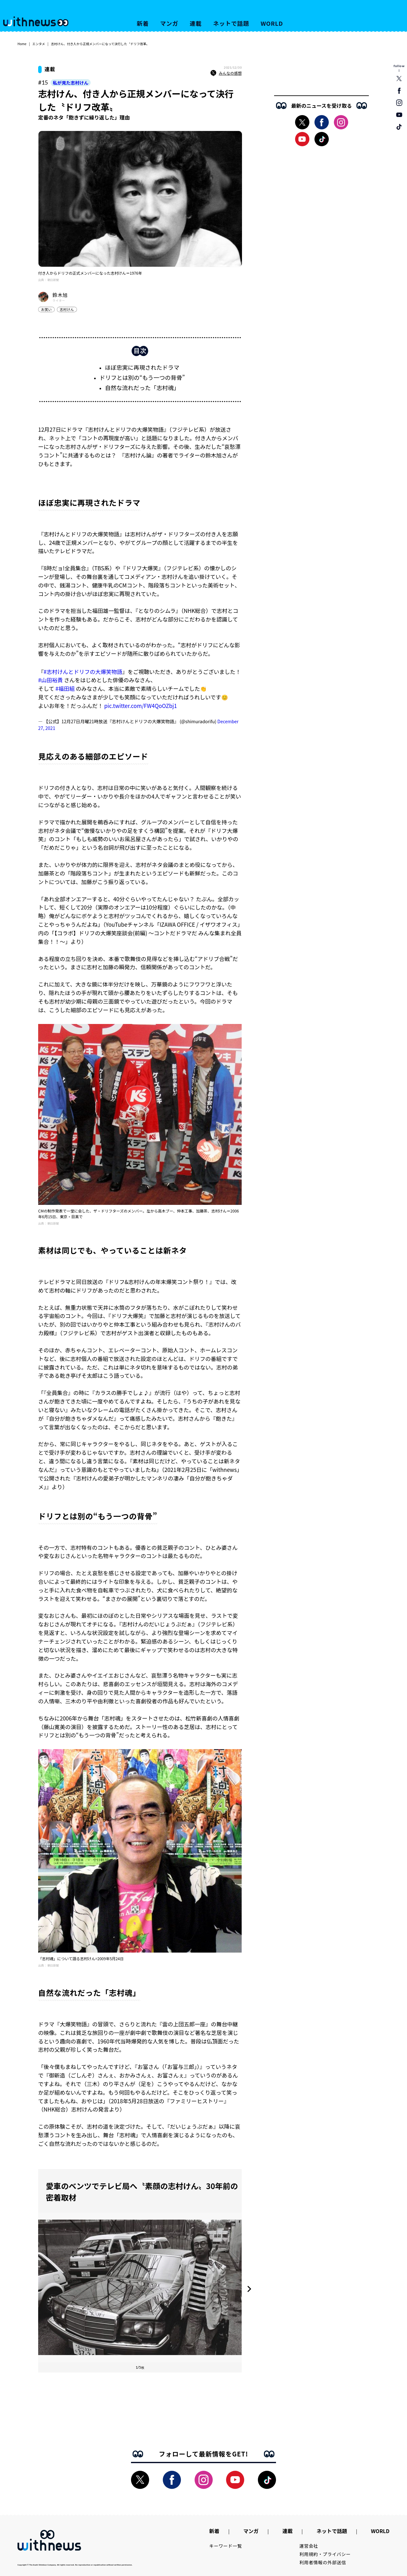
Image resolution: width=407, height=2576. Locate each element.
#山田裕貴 (50, 680)
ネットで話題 (231, 23)
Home (21, 43)
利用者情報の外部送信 (323, 2562)
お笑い (46, 309)
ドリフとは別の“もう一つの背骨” (142, 377)
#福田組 (64, 688)
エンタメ (38, 43)
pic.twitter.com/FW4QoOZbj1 (140, 706)
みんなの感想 (226, 73)
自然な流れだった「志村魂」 (142, 387)
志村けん (67, 309)
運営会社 (309, 2546)
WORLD (272, 23)
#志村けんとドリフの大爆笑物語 (83, 672)
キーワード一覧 (225, 2546)
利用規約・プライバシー (325, 2554)
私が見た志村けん (70, 82)
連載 (196, 23)
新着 (143, 23)
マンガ (169, 23)
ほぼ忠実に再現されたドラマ (142, 367)
